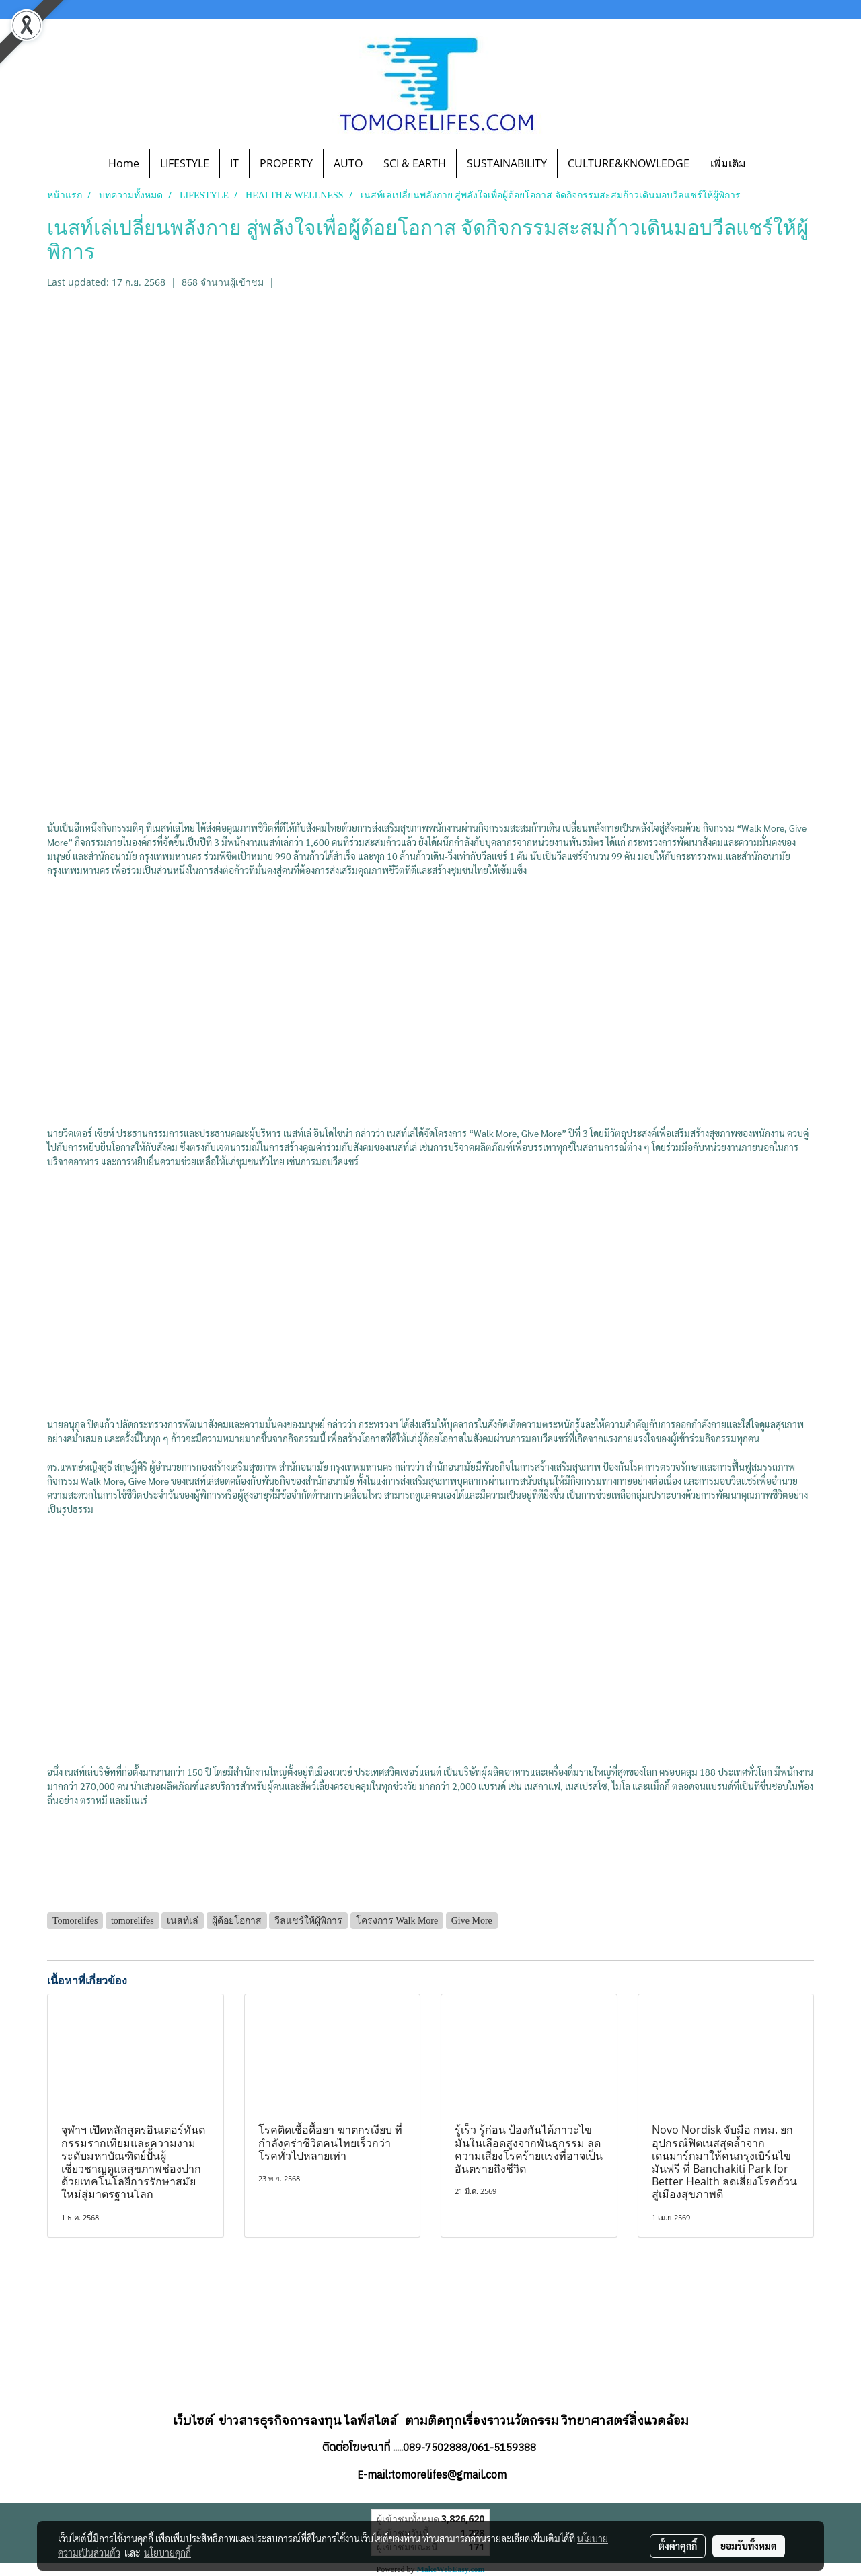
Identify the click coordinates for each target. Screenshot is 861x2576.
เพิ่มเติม (728, 163)
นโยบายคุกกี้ (167, 2552)
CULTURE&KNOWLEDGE (628, 163)
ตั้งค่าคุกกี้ (678, 2546)
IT (234, 163)
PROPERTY (286, 163)
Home (123, 163)
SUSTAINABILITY (507, 163)
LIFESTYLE (184, 163)
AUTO (348, 163)
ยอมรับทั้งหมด (748, 2546)
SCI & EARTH (414, 163)
